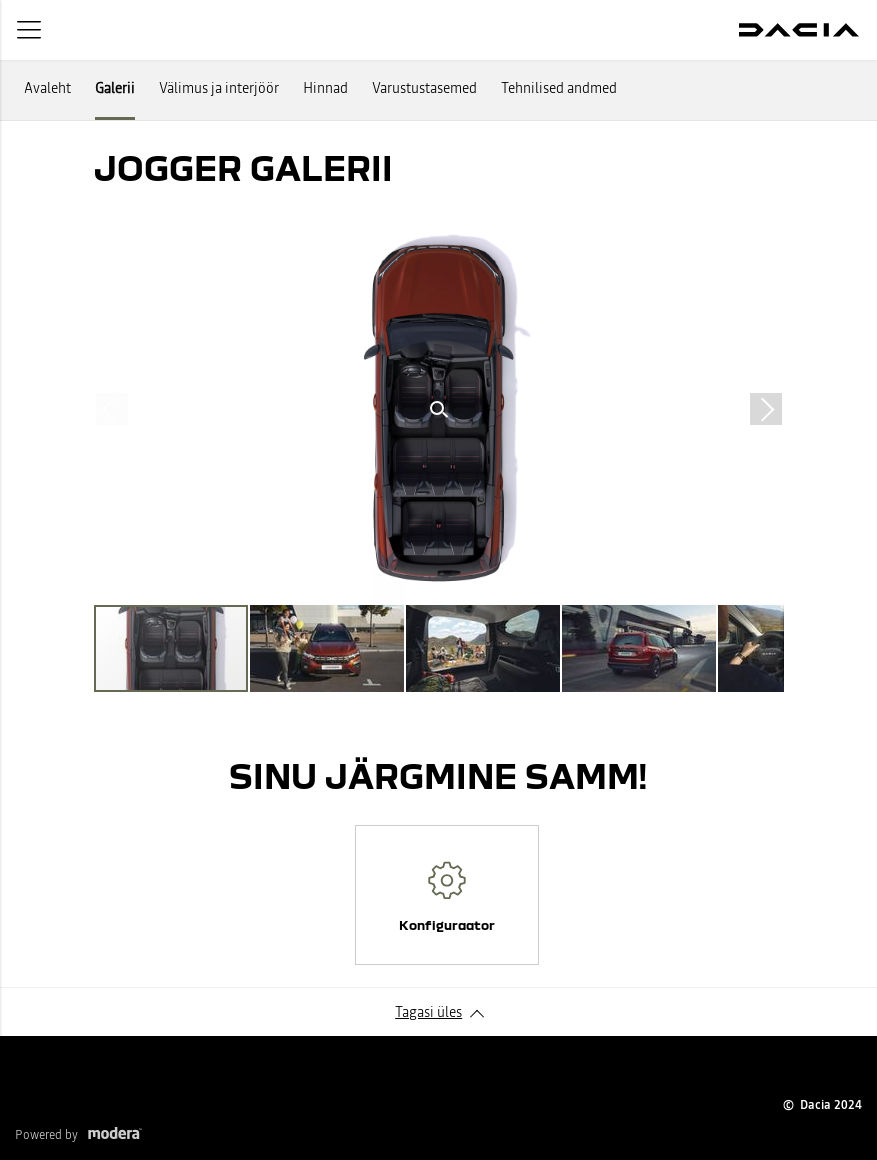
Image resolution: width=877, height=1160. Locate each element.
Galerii (115, 88)
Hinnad (325, 88)
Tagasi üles (428, 1012)
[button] (439, 409)
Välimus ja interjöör (219, 88)
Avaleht (47, 88)
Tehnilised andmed (559, 88)
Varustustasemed (424, 88)
